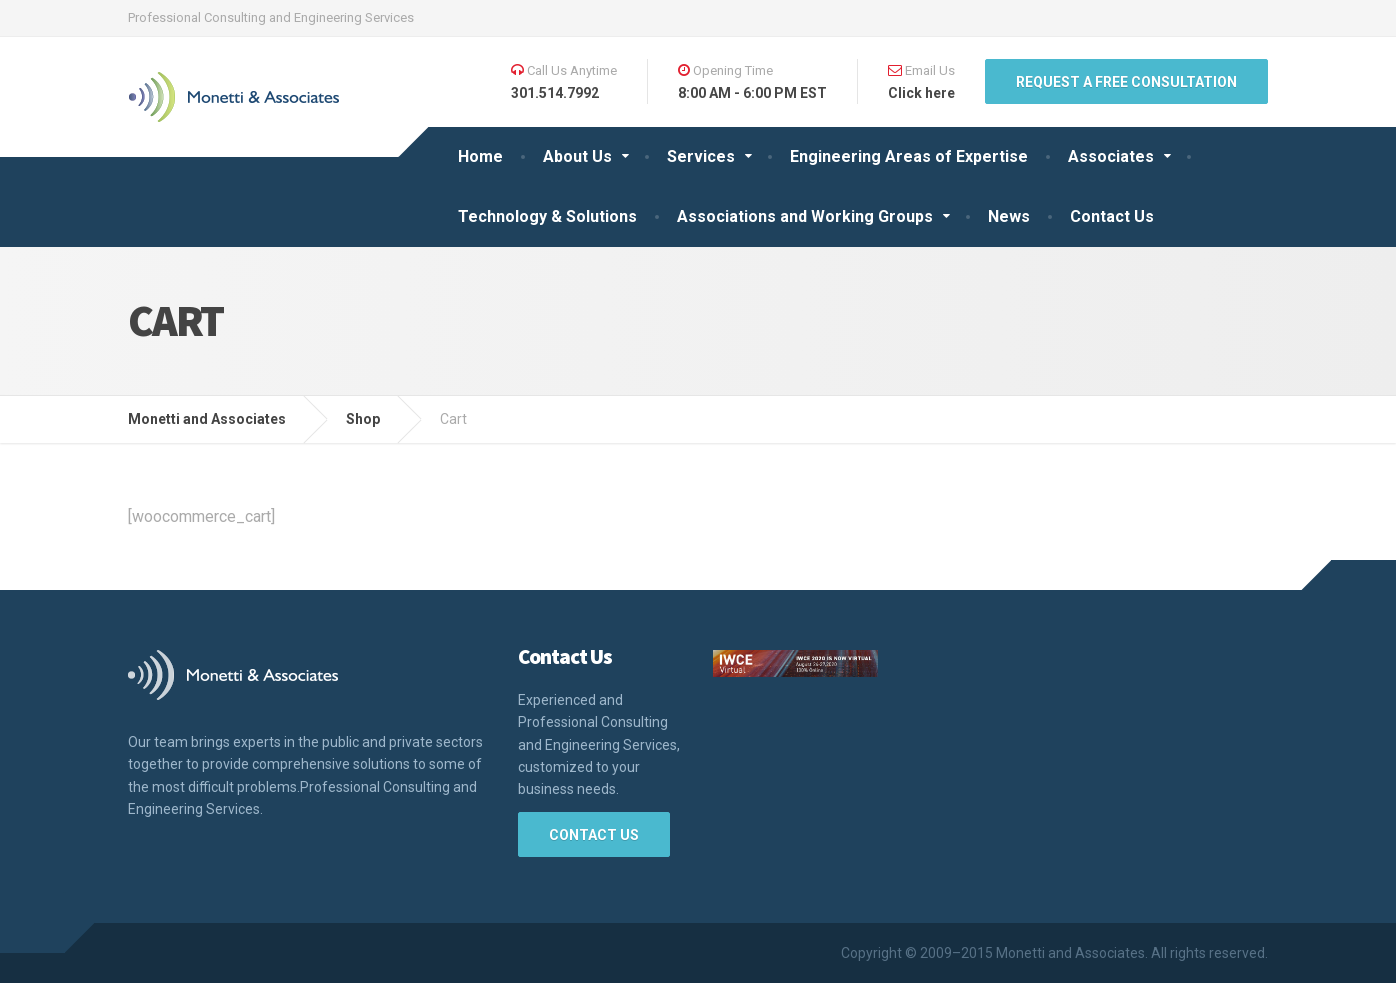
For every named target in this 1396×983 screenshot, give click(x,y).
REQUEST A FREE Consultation (1126, 82)
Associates (1111, 156)
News (1009, 216)
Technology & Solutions (547, 216)
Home (480, 156)
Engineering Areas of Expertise (909, 156)
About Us (577, 156)
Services (701, 156)
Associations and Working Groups (805, 216)
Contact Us (1112, 216)
